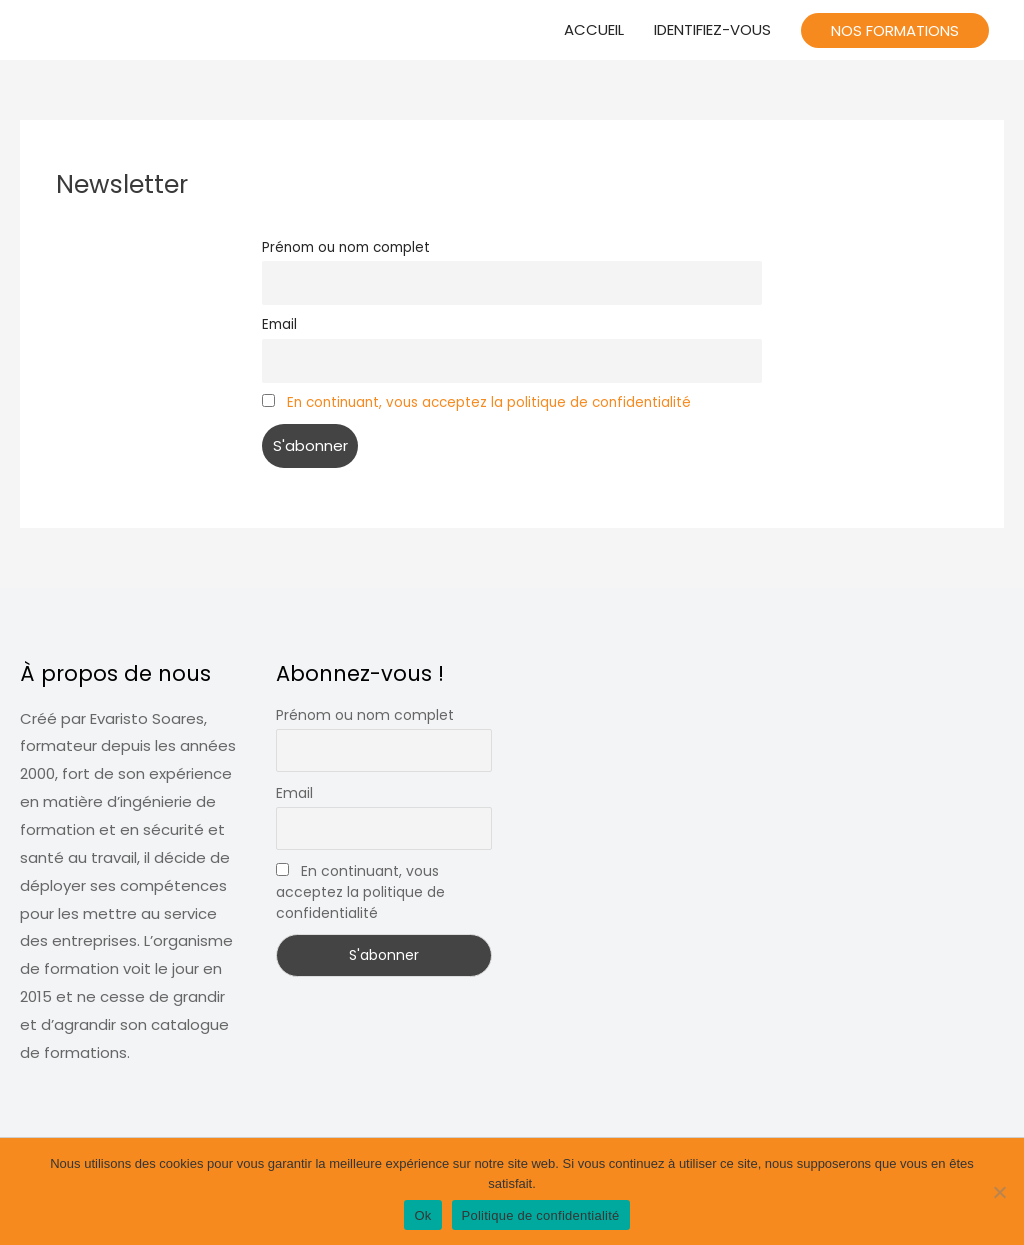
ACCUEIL (594, 29)
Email (279, 324)
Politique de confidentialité (541, 1215)
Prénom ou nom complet (346, 247)
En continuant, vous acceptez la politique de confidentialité (489, 402)
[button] (895, 30)
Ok (422, 1215)
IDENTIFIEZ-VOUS (712, 29)
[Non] (999, 1192)
